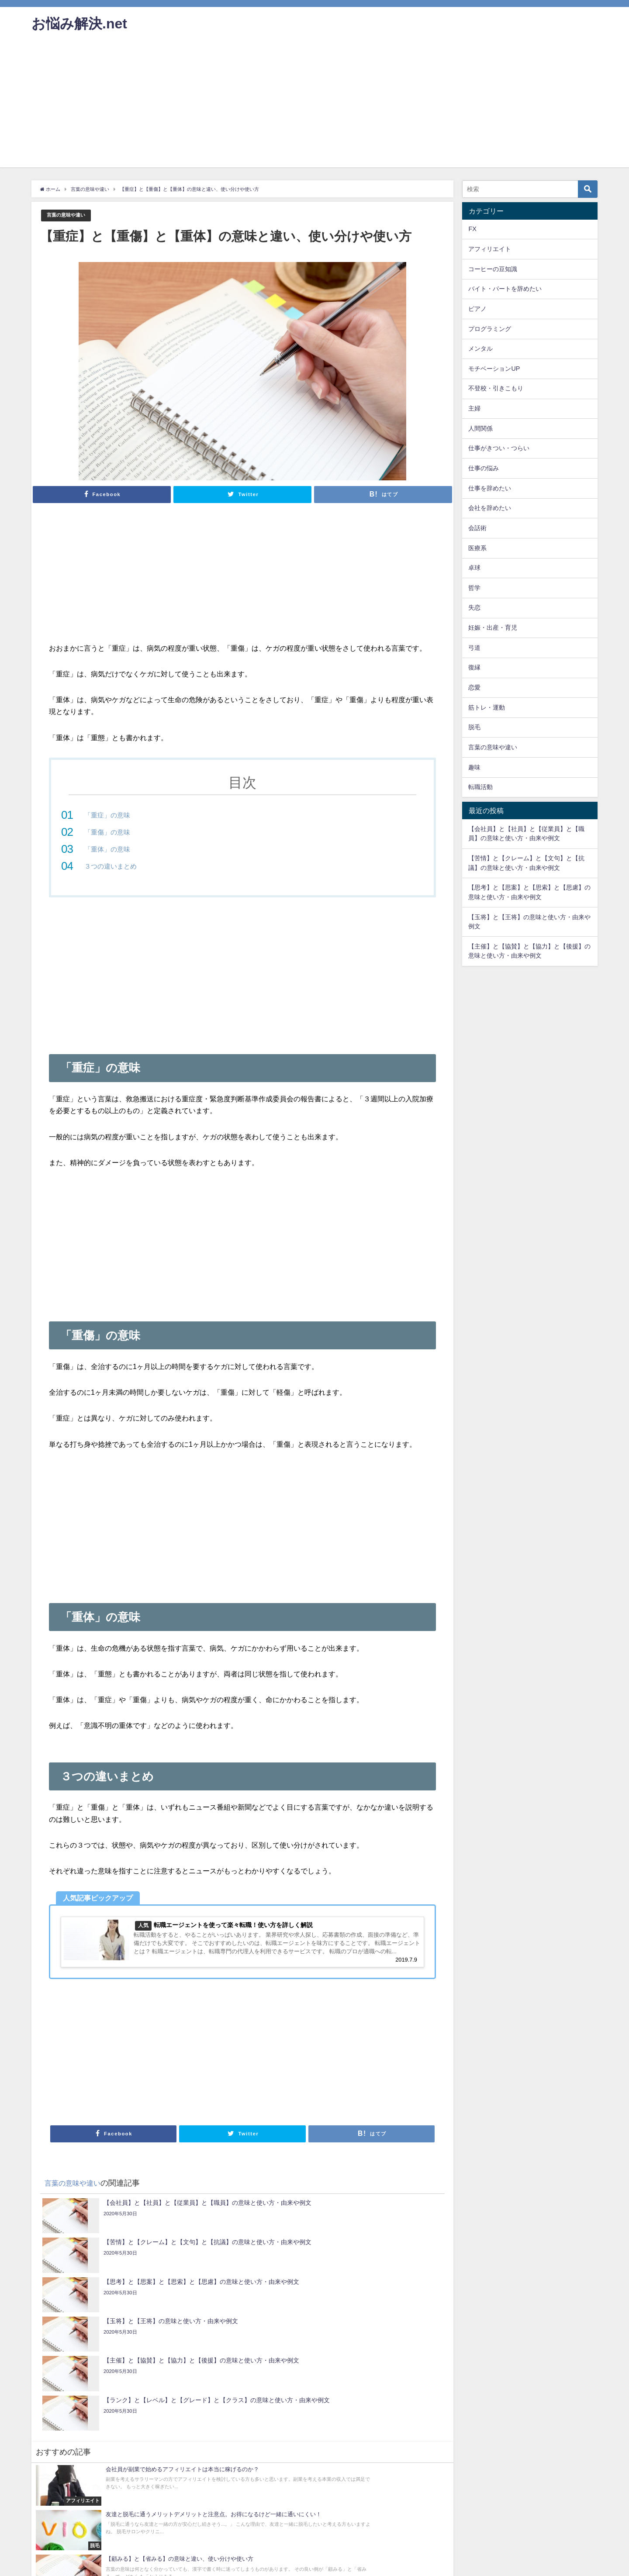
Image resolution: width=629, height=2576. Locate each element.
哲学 (474, 588)
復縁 (474, 667)
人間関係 (480, 428)
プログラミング (489, 329)
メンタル (480, 348)
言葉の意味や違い (69, 215)
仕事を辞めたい (489, 488)
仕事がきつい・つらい (498, 448)
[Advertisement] (314, 106)
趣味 (474, 767)
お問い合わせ (51, 2565)
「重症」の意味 (108, 815)
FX (472, 229)
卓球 (474, 568)
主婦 (474, 408)
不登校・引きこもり (495, 388)
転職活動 (480, 787)
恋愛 (474, 687)
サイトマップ (255, 2565)
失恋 (474, 607)
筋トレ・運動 (486, 707)
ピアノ (477, 309)
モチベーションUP (494, 369)
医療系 (477, 548)
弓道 (474, 648)
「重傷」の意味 (108, 832)
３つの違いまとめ (112, 866)
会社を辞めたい (489, 508)
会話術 (477, 528)
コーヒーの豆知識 (492, 269)
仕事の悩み (483, 468)
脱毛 (474, 727)
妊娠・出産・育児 (492, 627)
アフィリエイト (489, 249)
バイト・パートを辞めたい (505, 289)
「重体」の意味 (108, 849)
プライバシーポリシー (141, 2565)
